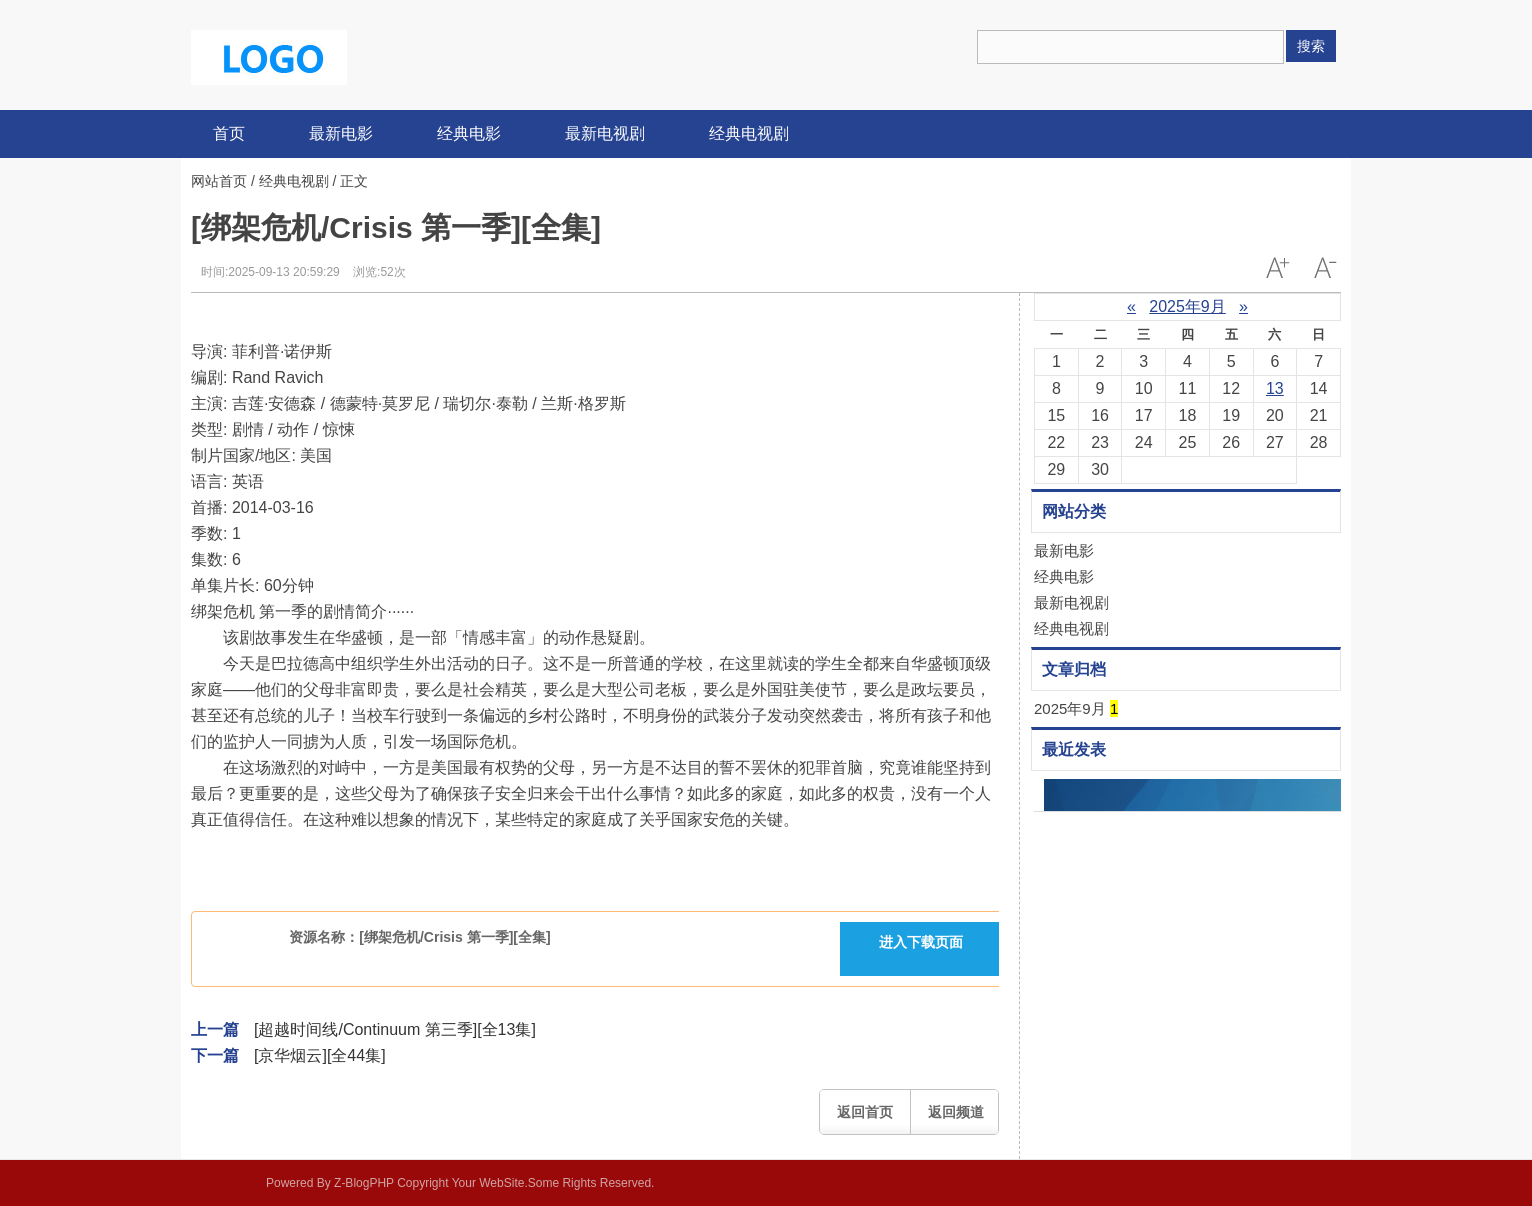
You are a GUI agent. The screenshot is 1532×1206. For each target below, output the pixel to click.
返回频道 (956, 1112)
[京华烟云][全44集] (320, 1055)
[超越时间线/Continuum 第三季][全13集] (395, 1029)
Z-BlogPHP (364, 1183)
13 (1275, 388)
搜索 (1311, 46)
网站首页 (219, 181)
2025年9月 (1187, 306)
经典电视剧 (749, 133)
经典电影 (469, 133)
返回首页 (865, 1112)
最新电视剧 (605, 133)
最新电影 (341, 133)
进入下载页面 (921, 942)
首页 (229, 133)
